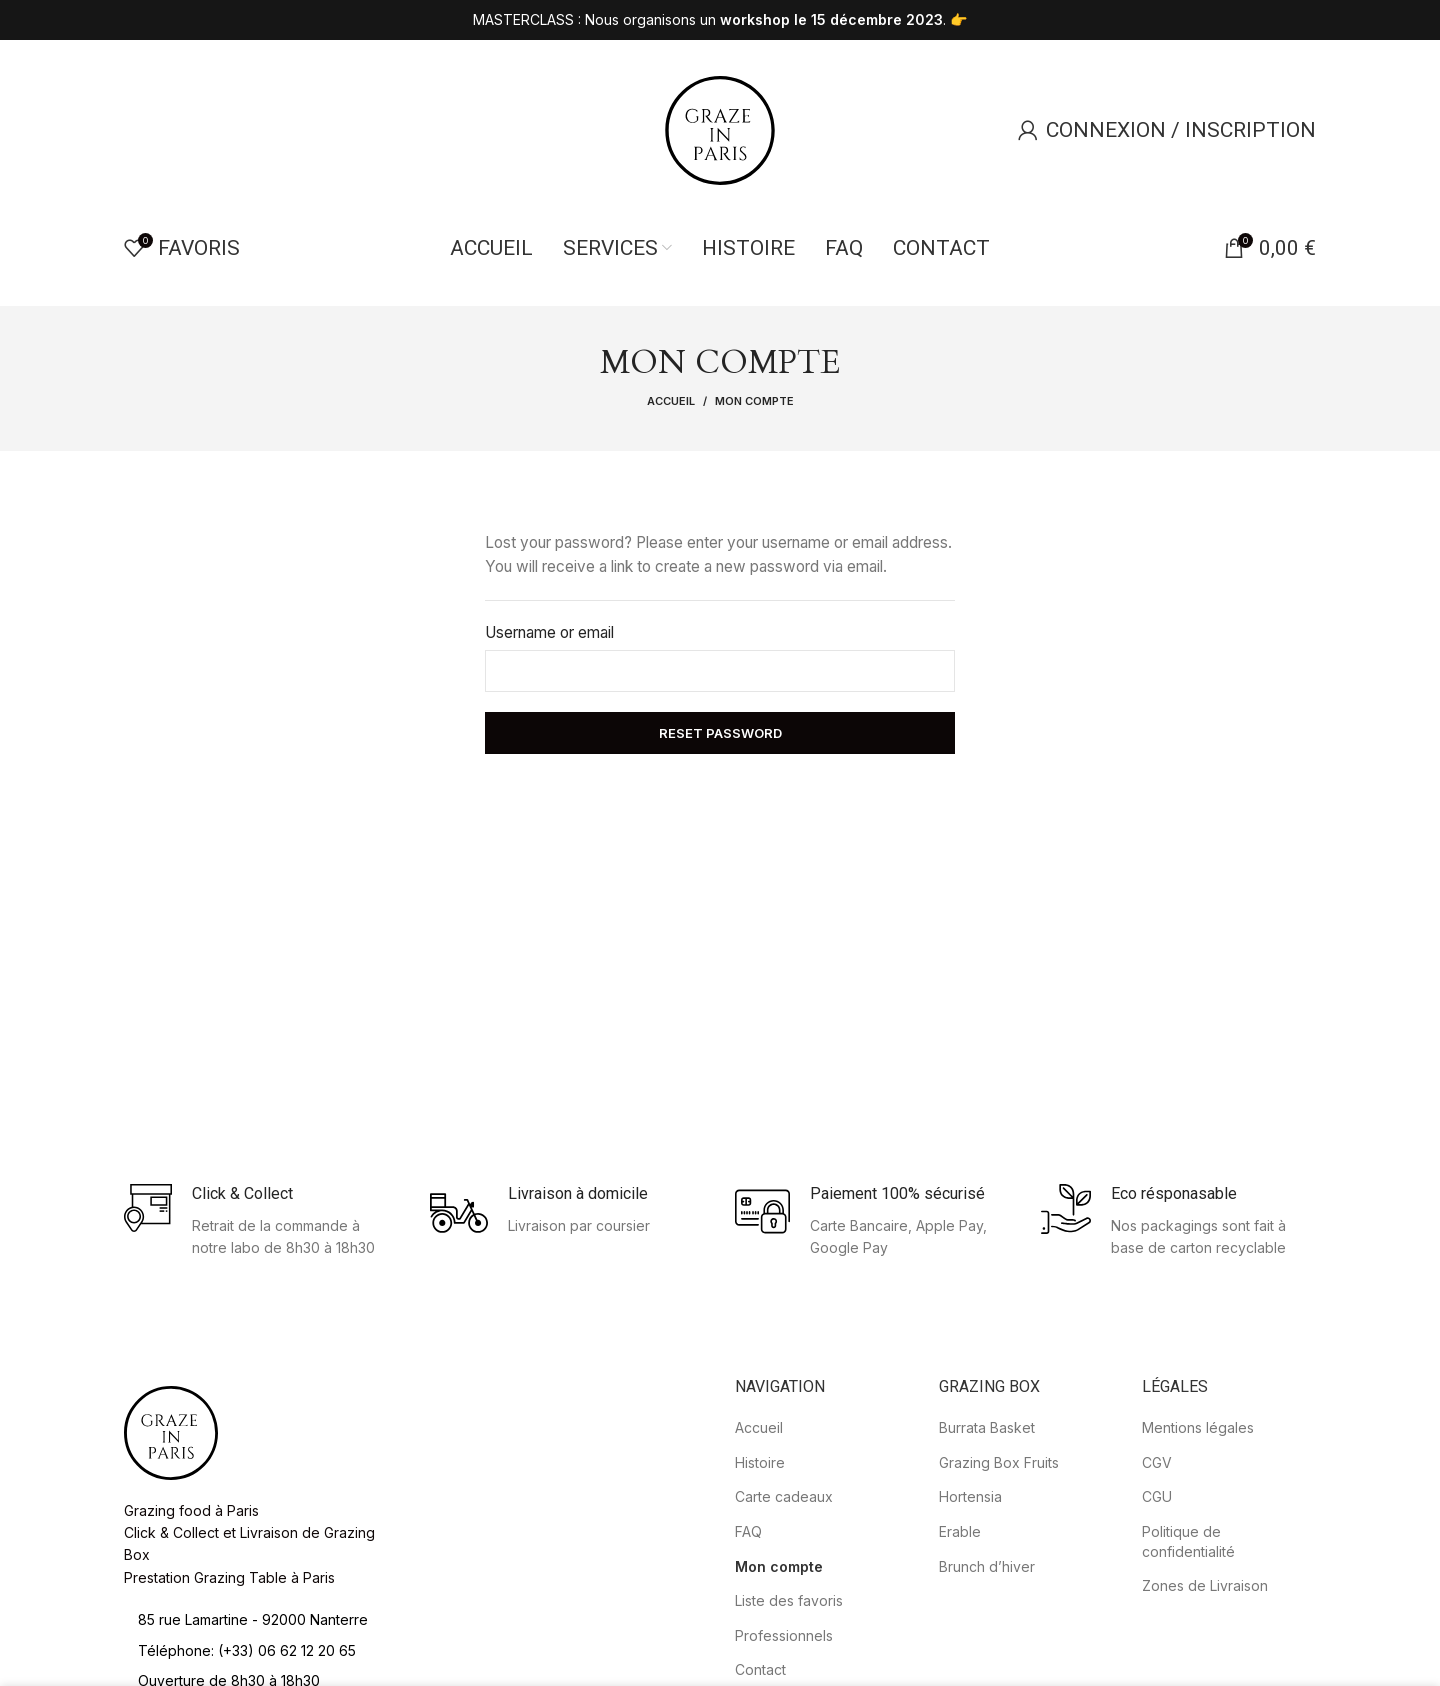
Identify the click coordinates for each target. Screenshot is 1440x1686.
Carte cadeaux (784, 1586)
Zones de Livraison (1205, 1675)
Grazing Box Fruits (999, 1552)
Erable (960, 1621)
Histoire (760, 1552)
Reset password (720, 823)
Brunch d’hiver (987, 1655)
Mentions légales (1198, 1517)
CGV (1157, 1552)
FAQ (748, 1621)
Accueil (671, 490)
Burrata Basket (987, 1517)
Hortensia (970, 1586)
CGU (1157, 1586)
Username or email (549, 722)
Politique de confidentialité (1188, 1631)
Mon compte (779, 1655)
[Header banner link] (720, 20)
